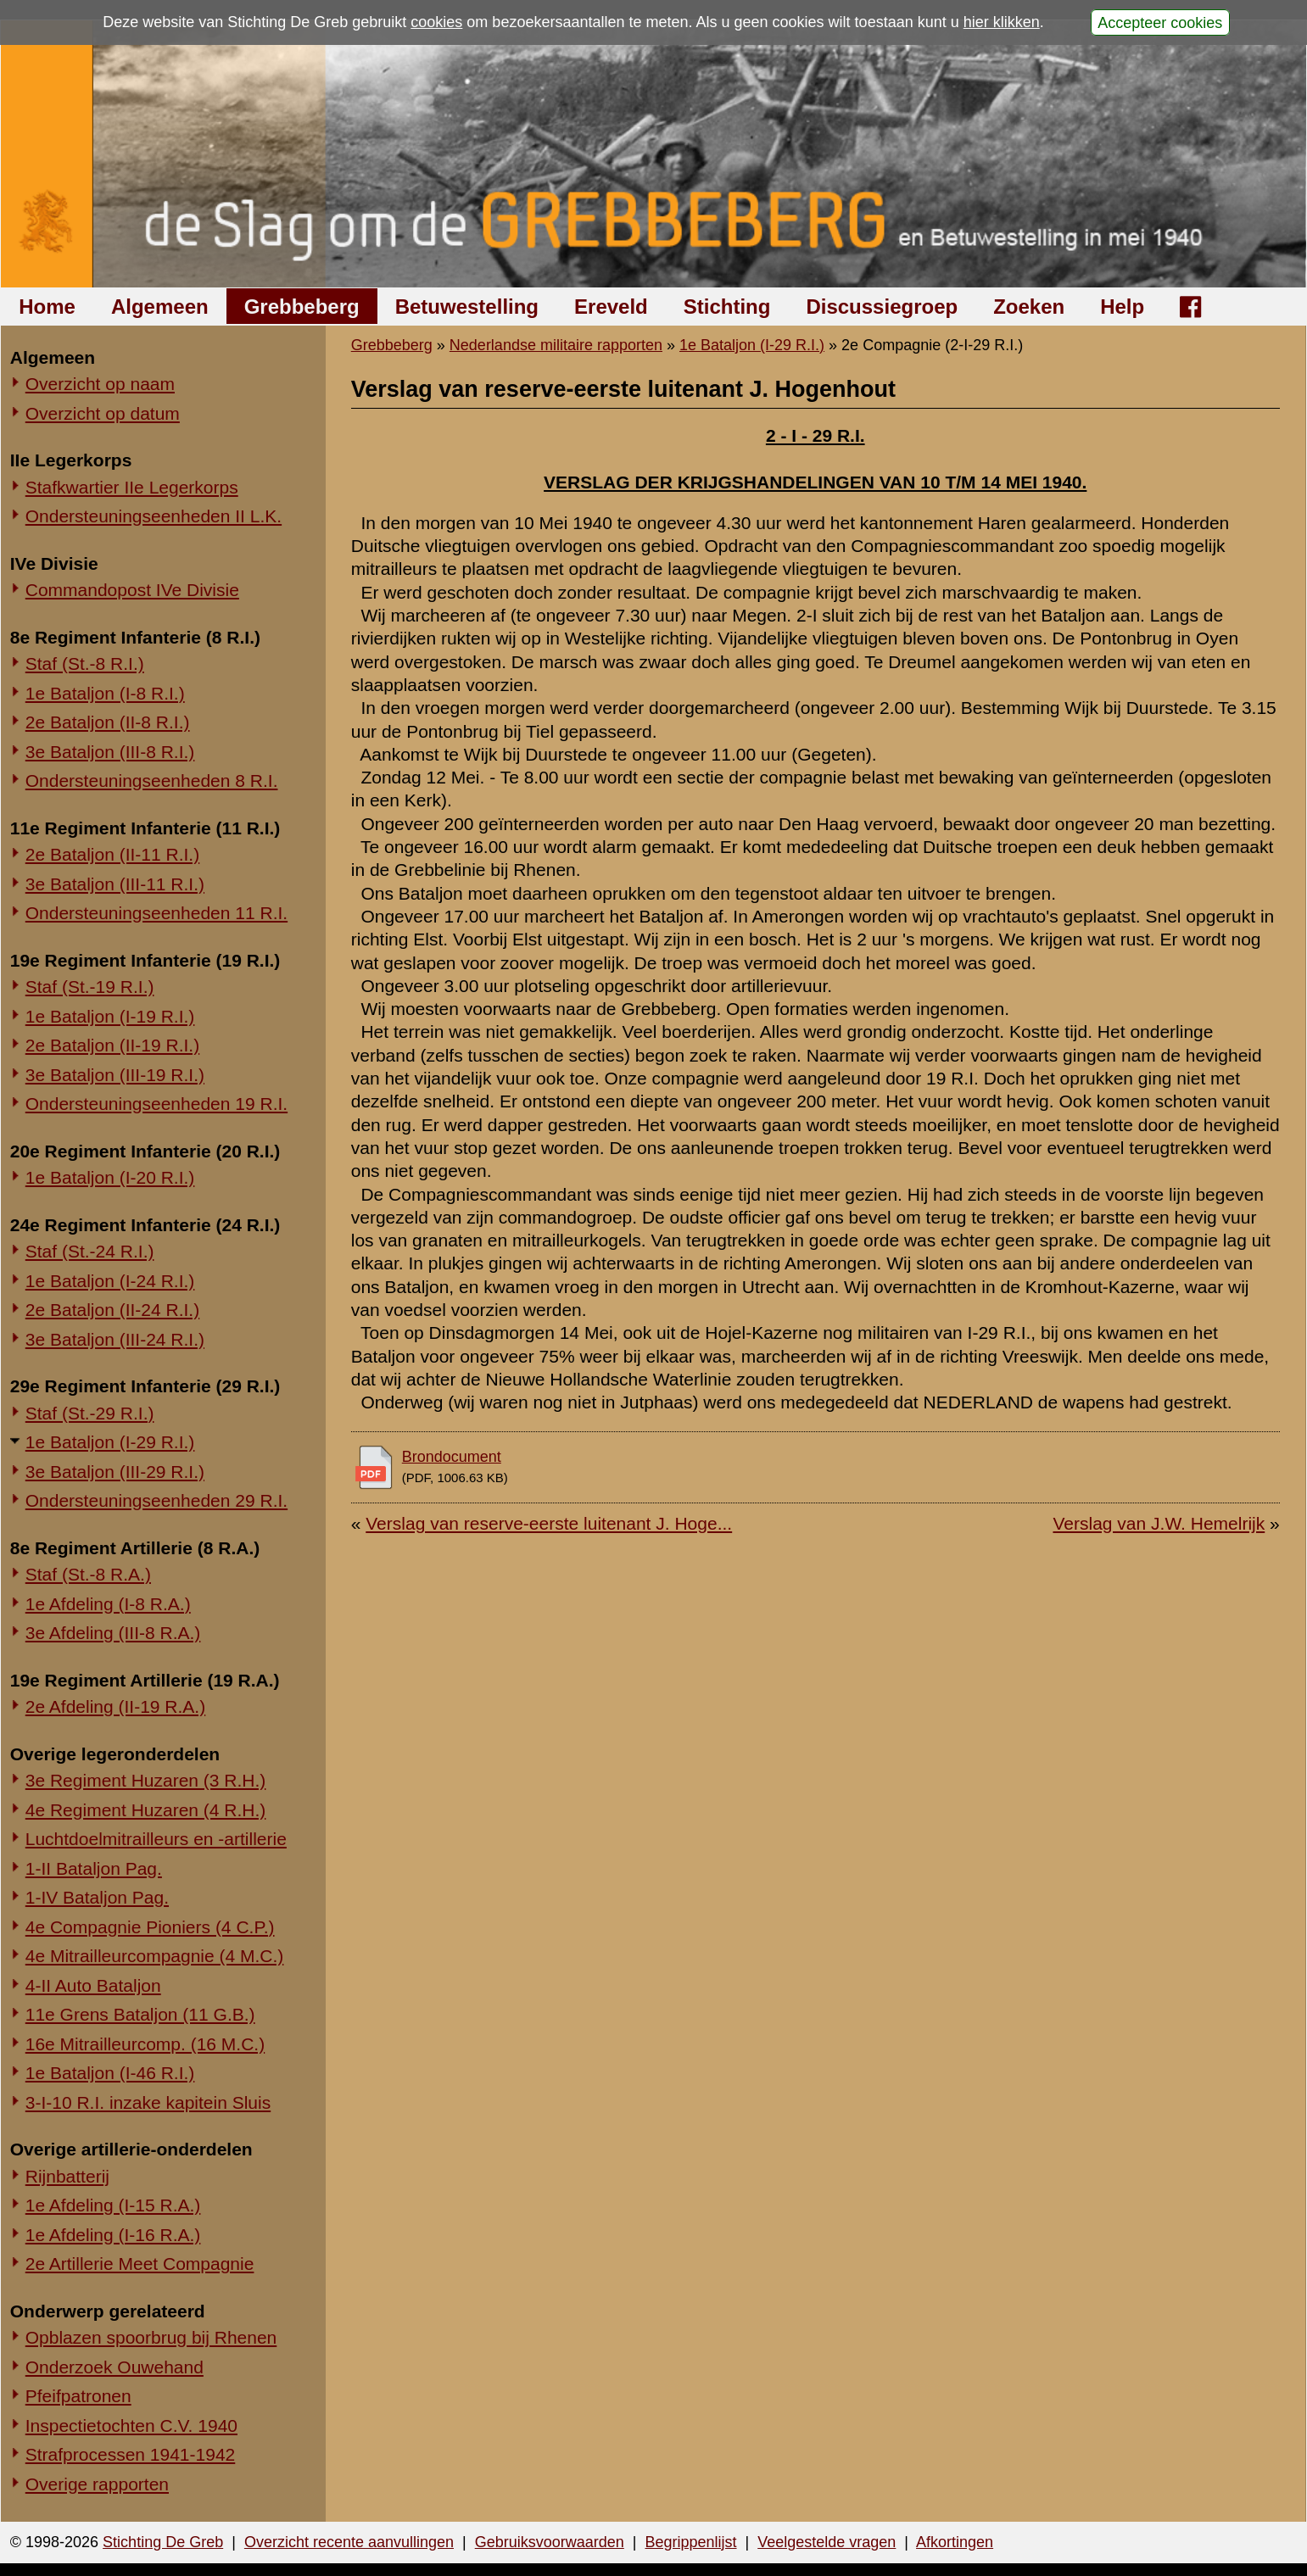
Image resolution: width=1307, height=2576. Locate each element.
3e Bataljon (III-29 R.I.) (114, 1471)
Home (47, 306)
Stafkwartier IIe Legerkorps (131, 487)
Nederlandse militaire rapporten (556, 345)
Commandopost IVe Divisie (132, 589)
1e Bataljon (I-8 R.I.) (105, 693)
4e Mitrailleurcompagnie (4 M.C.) (154, 1955)
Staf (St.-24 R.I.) (89, 1251)
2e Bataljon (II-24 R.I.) (112, 1309)
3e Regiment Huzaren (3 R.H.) (145, 1780)
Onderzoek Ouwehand (114, 2367)
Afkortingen (954, 2542)
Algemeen (160, 306)
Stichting (727, 306)
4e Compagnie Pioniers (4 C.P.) (150, 1927)
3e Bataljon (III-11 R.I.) (114, 884)
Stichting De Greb (163, 2542)
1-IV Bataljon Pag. (97, 1897)
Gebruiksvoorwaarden (549, 2542)
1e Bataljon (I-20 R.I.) (110, 1177)
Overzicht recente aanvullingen (349, 2542)
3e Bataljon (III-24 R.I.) (114, 1339)
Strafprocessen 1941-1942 (130, 2454)
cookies (436, 22)
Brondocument (451, 1456)
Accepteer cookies (1160, 22)
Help (1122, 306)
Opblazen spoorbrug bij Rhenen (151, 2337)
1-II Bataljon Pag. (93, 1868)
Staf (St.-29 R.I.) (89, 1413)
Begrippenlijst (690, 2542)
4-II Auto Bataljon (93, 1985)
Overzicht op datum (102, 413)
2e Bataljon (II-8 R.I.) (107, 722)
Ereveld (611, 306)
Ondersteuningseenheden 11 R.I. (156, 913)
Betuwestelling (467, 306)
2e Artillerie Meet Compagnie (139, 2263)
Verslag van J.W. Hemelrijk (1159, 1523)
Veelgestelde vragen (826, 2542)
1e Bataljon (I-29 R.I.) (110, 1442)
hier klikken (1001, 22)
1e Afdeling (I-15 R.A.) (113, 2205)
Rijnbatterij (67, 2176)
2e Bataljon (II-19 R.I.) (112, 1045)
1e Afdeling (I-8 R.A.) (108, 1604)
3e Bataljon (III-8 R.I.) (110, 751)
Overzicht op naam (100, 383)
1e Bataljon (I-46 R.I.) (110, 2073)
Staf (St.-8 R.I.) (84, 663)
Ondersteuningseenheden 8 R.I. (151, 780)
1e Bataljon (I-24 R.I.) (110, 1281)
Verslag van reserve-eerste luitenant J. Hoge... (549, 1523)
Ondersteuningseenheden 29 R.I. (156, 1500)
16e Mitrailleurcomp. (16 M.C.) (145, 2044)
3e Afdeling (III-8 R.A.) (113, 1632)
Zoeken (1028, 306)
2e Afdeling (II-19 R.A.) (115, 1706)
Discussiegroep (882, 306)
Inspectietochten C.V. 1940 (131, 2425)
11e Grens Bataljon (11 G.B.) (140, 2014)
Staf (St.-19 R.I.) (89, 986)
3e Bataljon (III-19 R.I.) (114, 1074)
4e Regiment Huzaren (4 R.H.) (145, 1810)
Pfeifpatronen (78, 2396)
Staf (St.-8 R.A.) (88, 1574)
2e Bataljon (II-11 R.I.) (112, 854)
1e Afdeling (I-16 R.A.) (113, 2234)
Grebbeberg (302, 306)
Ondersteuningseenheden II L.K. (153, 516)
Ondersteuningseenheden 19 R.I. (156, 1103)
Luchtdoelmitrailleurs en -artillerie (156, 1838)
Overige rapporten (97, 2484)
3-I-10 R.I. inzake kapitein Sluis (148, 2102)
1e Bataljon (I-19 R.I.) (110, 1016)
